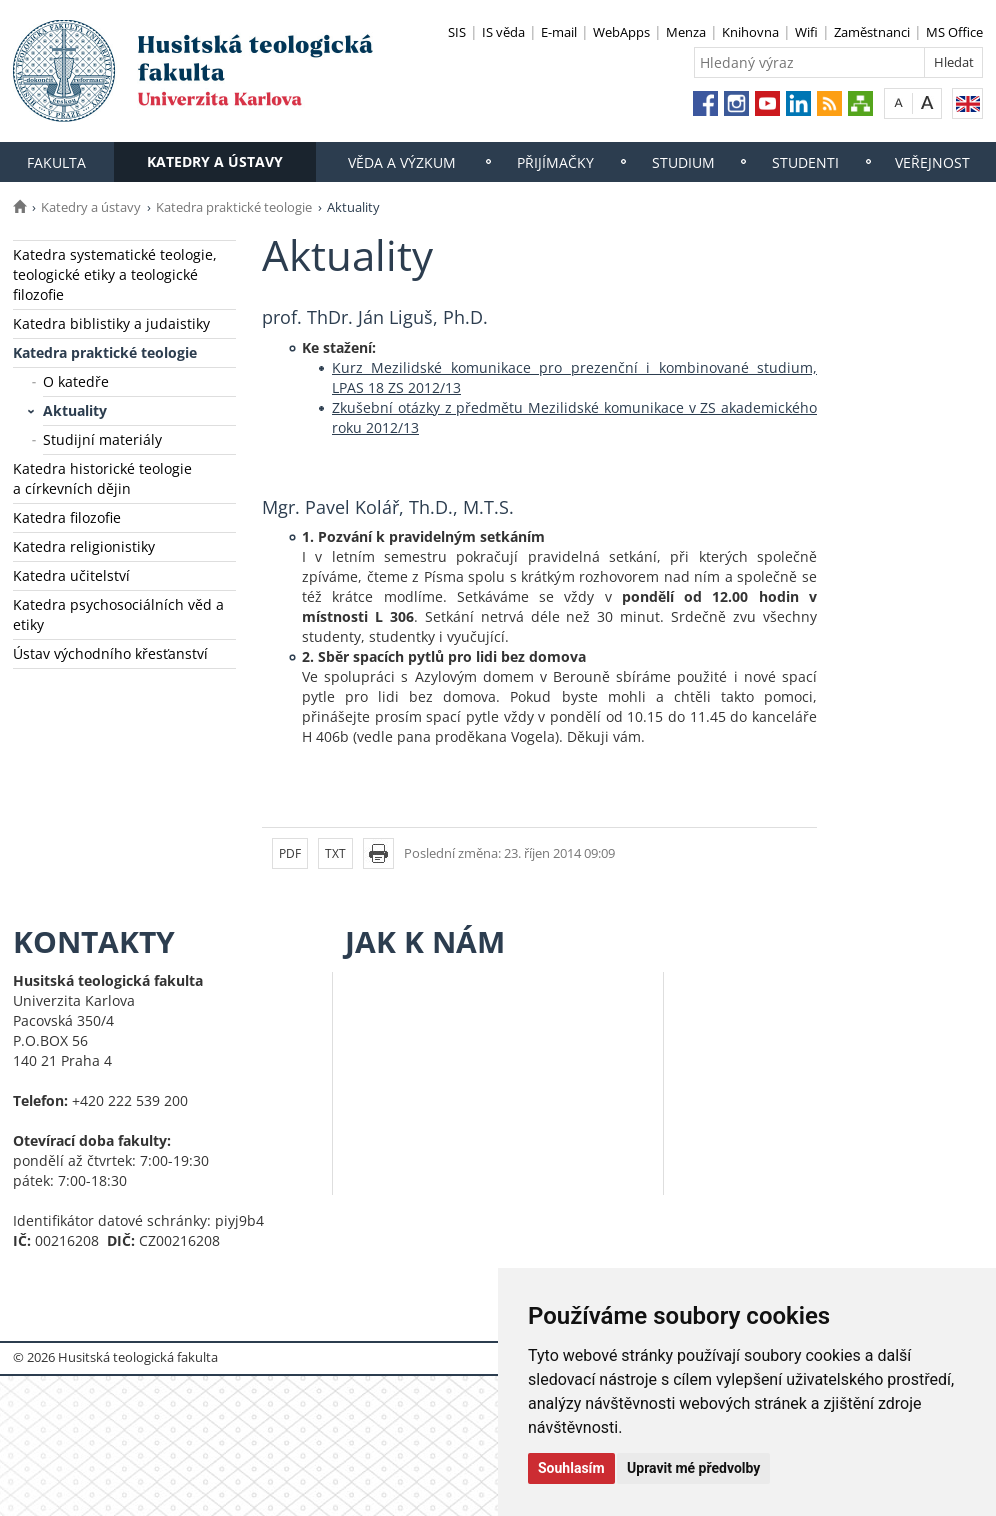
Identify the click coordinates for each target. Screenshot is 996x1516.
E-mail (559, 32)
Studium (683, 162)
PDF (290, 853)
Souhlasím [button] (571, 1468)
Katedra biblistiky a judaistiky (111, 323)
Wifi (806, 32)
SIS (457, 32)
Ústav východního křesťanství (110, 653)
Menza (686, 32)
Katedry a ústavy (215, 161)
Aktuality (75, 410)
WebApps (621, 32)
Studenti (805, 162)
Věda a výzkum (402, 162)
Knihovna (750, 32)
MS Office (954, 32)
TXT (335, 853)
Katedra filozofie (67, 517)
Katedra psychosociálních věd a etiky (118, 614)
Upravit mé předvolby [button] (693, 1468)
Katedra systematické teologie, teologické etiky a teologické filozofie (115, 274)
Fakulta (56, 162)
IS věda (503, 32)
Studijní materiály (102, 439)
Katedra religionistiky (84, 546)
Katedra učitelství (71, 575)
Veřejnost (932, 162)
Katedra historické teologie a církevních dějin (102, 478)
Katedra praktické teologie (234, 207)
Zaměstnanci (872, 32)
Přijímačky (555, 162)
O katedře (76, 381)
